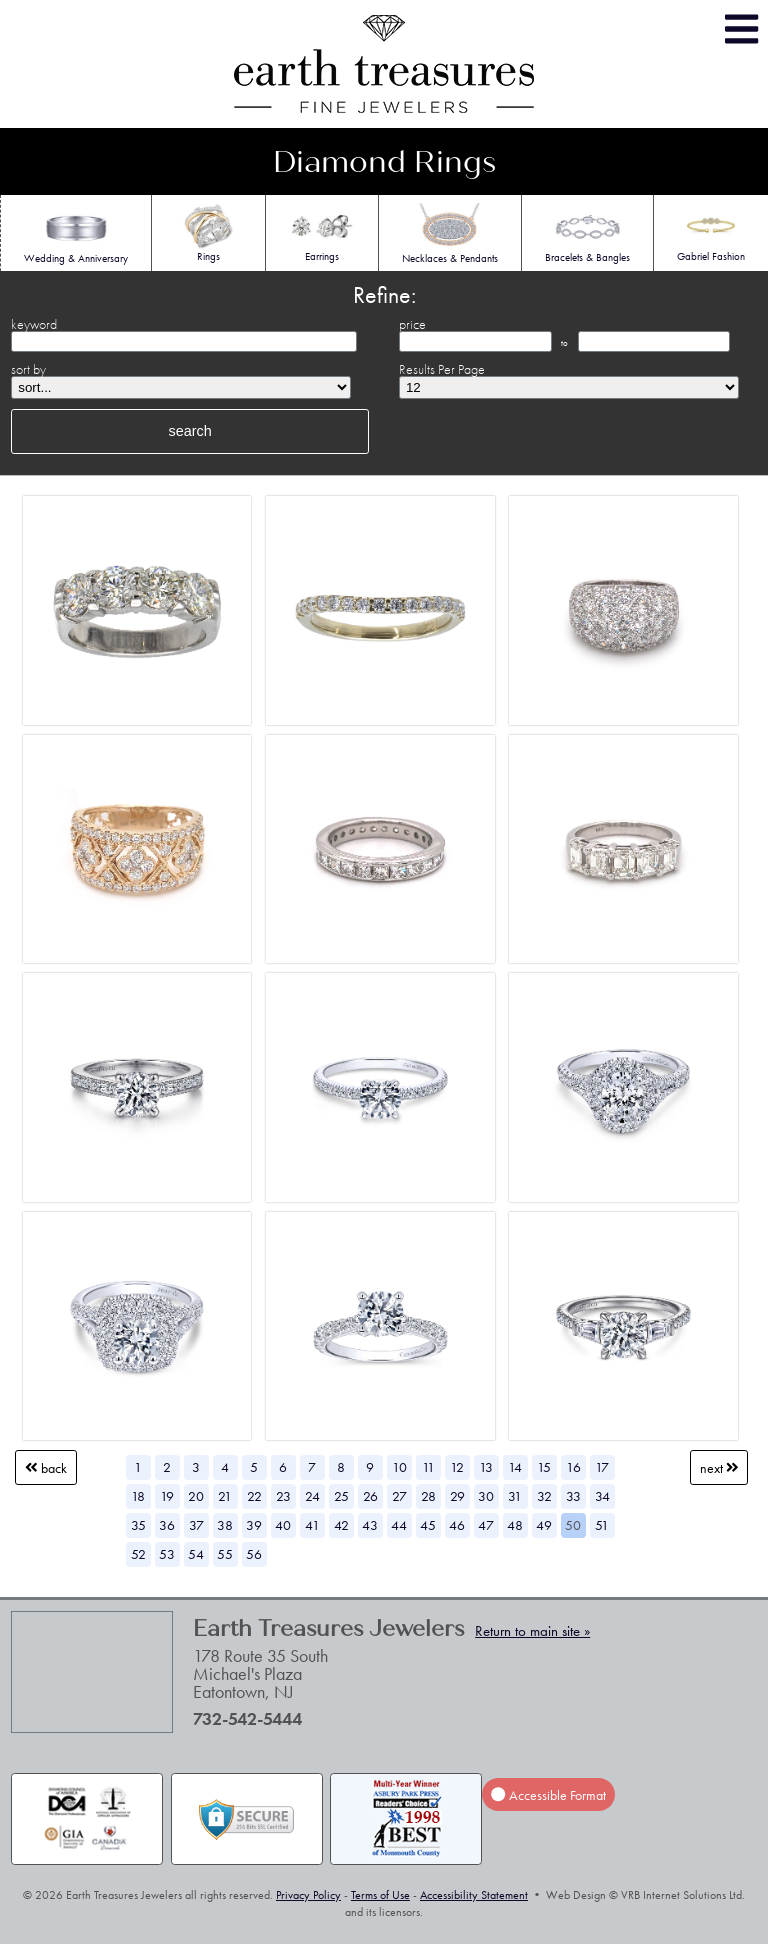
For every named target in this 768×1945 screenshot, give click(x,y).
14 (515, 1467)
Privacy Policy (308, 1895)
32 (544, 1496)
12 (457, 1467)
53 (167, 1554)
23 (283, 1496)
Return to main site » (532, 1631)
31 (515, 1496)
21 (225, 1496)
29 (457, 1496)
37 (196, 1525)
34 (602, 1496)
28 (428, 1496)
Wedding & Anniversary (76, 234)
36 (167, 1525)
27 (399, 1496)
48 (515, 1525)
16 (573, 1467)
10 (399, 1467)
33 (573, 1496)
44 (399, 1525)
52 (138, 1554)
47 (486, 1525)
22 (254, 1496)
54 (196, 1554)
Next (719, 1468)
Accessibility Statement (474, 1895)
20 (196, 1496)
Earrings (322, 232)
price (412, 324)
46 (457, 1525)
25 (341, 1496)
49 (544, 1525)
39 (254, 1525)
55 (225, 1554)
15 (544, 1467)
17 (602, 1467)
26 (370, 1496)
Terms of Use (380, 1895)
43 (370, 1525)
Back (46, 1468)
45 (428, 1525)
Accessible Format (548, 1795)
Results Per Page (442, 369)
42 (341, 1525)
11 (428, 1467)
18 (138, 1496)
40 (283, 1525)
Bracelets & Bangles (587, 233)
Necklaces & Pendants (450, 234)
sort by (28, 369)
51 (602, 1525)
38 (225, 1525)
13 (486, 1467)
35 (138, 1525)
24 (312, 1496)
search (190, 431)
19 (167, 1496)
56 (254, 1554)
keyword (34, 324)
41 (312, 1525)
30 (486, 1496)
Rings (208, 232)
